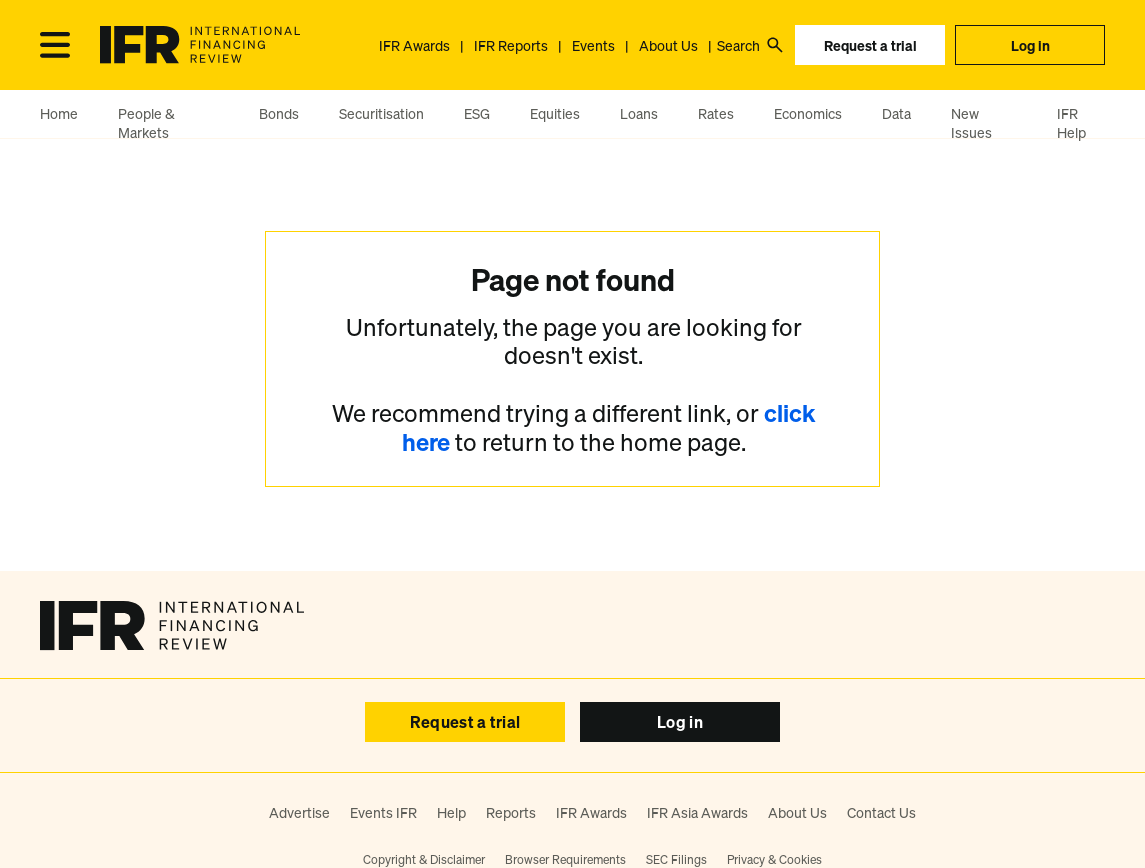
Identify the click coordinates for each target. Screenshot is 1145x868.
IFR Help (1071, 123)
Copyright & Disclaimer (424, 859)
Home (59, 113)
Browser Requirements (565, 859)
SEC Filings (676, 859)
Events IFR (383, 812)
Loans (639, 113)
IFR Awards (414, 45)
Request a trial (870, 45)
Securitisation (381, 113)
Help (451, 812)
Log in (1030, 45)
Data (896, 113)
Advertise (299, 812)
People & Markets (146, 123)
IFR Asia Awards (697, 812)
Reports (511, 812)
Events (593, 45)
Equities (555, 113)
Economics (808, 113)
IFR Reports (511, 45)
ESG (477, 113)
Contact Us (881, 812)
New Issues (971, 123)
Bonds (279, 113)
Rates (716, 113)
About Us (668, 45)
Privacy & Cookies (774, 859)
